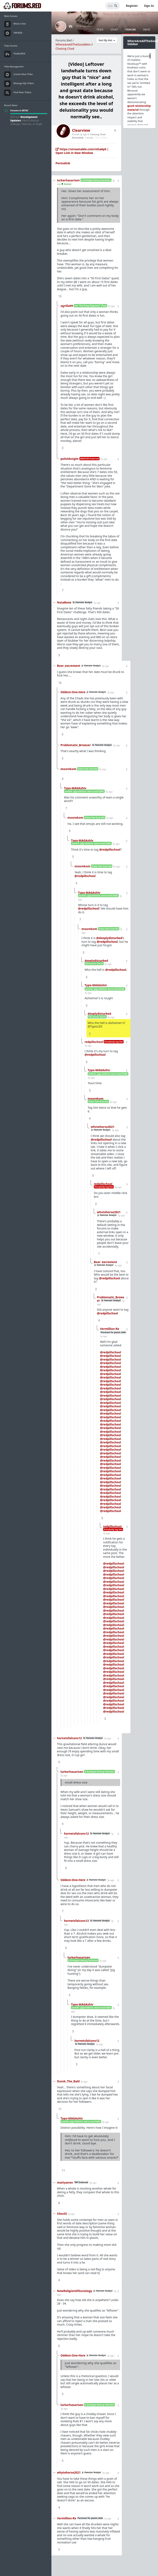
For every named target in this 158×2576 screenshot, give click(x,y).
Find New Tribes (17, 92)
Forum (130, 29)
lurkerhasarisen (68, 180)
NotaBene (64, 602)
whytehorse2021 (102, 1127)
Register (132, 6)
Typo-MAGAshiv (75, 788)
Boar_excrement (68, 666)
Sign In (149, 6)
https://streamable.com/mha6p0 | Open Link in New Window (82, 151)
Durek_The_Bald (68, 2081)
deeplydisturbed (96, 961)
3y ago (111, 306)
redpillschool (94, 1042)
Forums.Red (64, 40)
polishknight (69, 459)
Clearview (81, 130)
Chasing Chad (65, 48)
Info (146, 29)
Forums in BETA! (19, 110)
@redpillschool (109, 849)
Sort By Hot (107, 40)
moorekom (68, 769)
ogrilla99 (66, 306)
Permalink (78, 137)
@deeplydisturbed (109, 938)
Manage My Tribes (19, 83)
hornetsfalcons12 (69, 1738)
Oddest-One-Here (72, 692)
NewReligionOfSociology (74, 2291)
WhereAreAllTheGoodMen (71, 26)
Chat (114, 29)
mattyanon (65, 2182)
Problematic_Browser (75, 745)
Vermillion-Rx (109, 1329)
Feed (99, 29)
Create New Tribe (18, 74)
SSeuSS (62, 2214)
